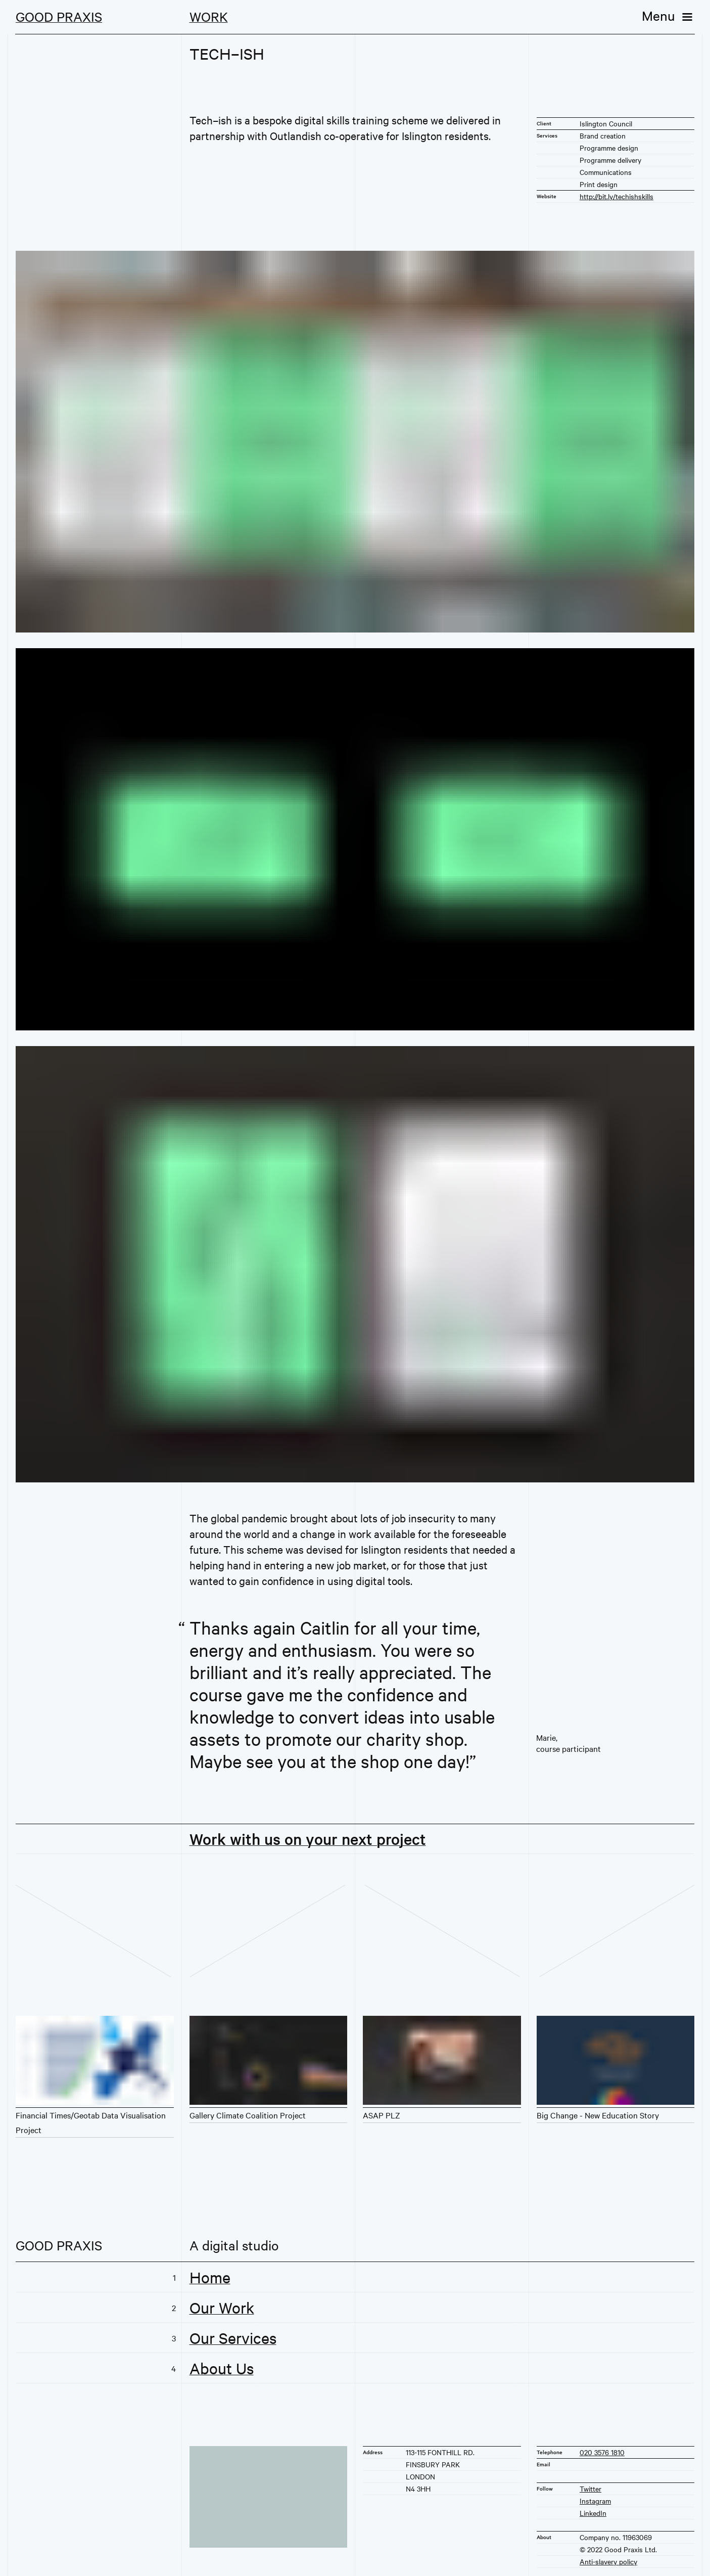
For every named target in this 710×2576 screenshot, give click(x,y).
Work (209, 16)
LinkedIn (593, 2513)
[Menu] (668, 15)
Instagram (595, 2501)
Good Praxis (59, 16)
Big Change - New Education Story (598, 2114)
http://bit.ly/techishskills (616, 196)
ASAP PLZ (381, 2114)
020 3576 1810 (602, 2452)
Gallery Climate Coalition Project (248, 2114)
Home (210, 2277)
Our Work (222, 2307)
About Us (222, 2368)
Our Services (233, 2337)
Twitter (590, 2488)
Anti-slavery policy (608, 2561)
